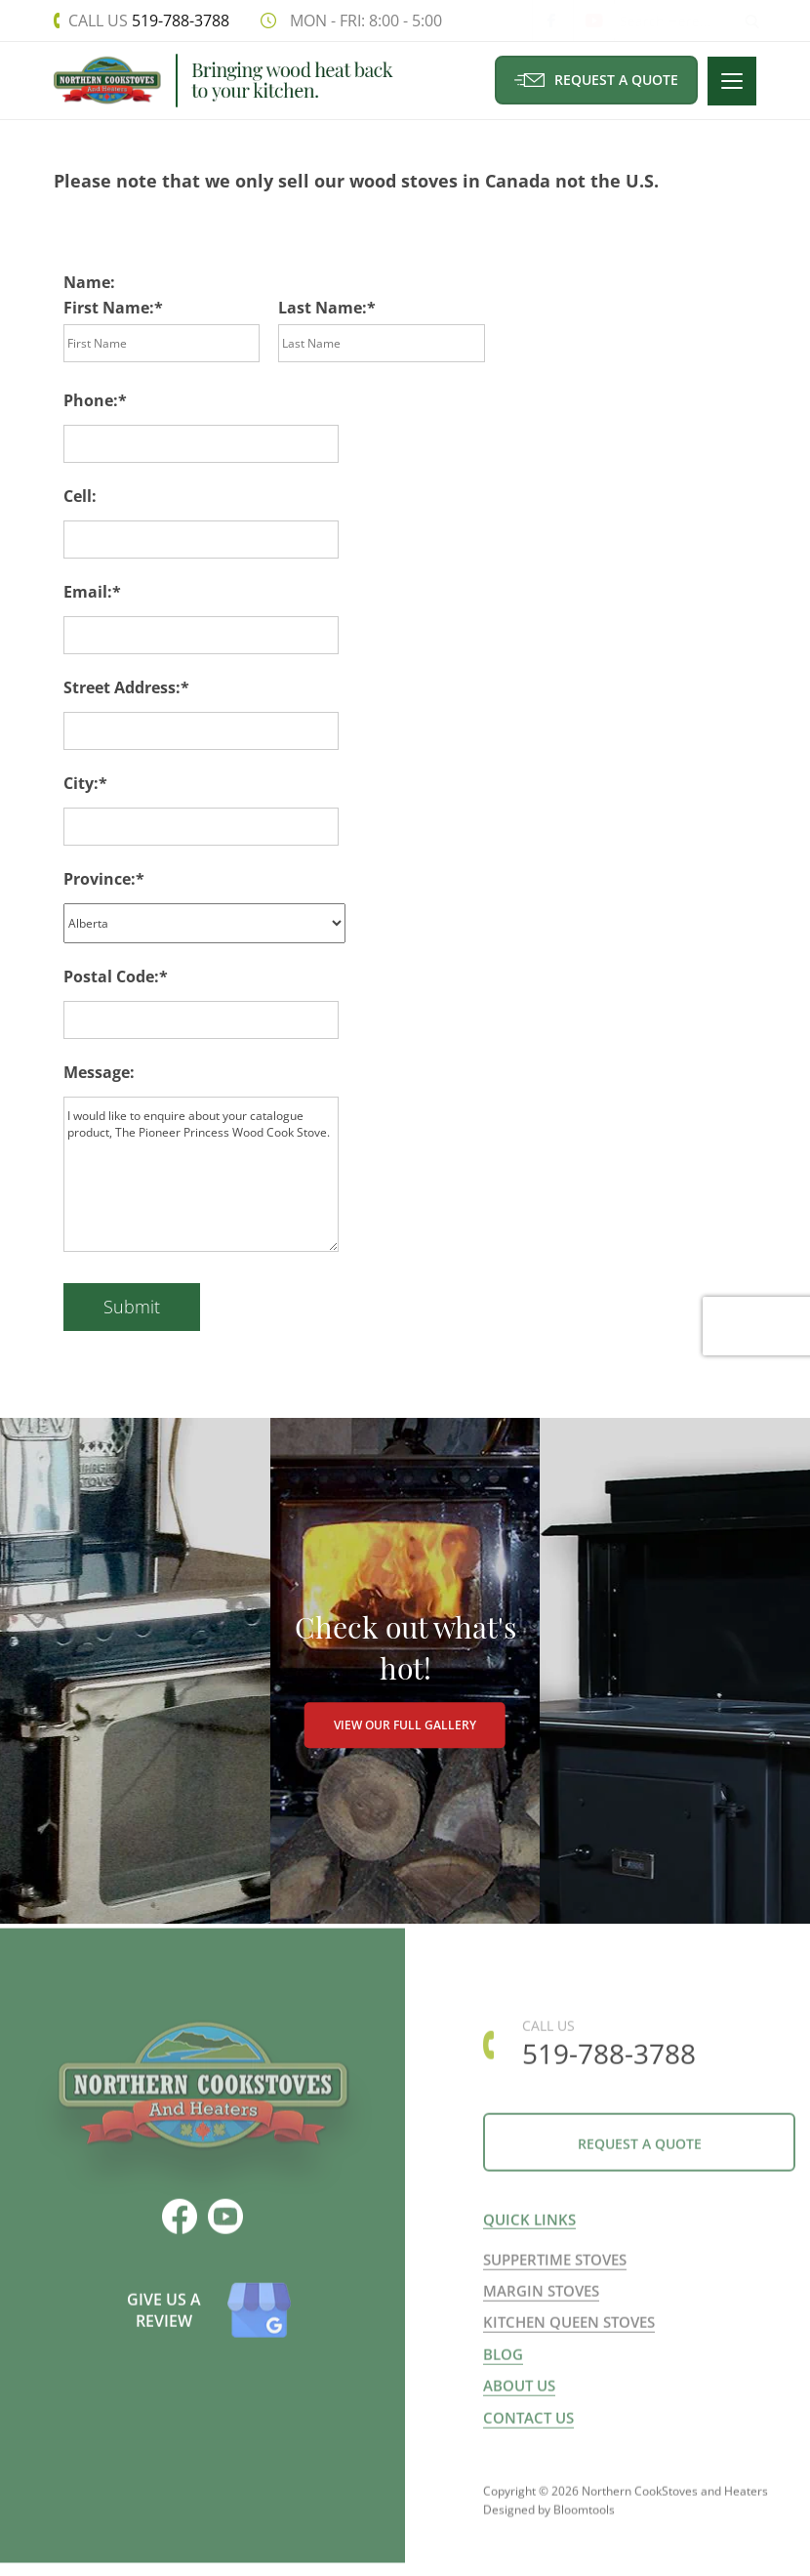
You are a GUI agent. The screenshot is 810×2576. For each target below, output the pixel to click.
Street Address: (122, 688)
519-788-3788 (147, 20)
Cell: (80, 497)
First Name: (108, 308)
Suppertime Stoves (555, 2286)
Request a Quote (597, 79)
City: (81, 784)
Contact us (528, 2444)
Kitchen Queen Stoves (569, 2349)
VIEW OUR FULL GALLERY (405, 1742)
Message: (99, 1072)
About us (519, 2412)
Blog (503, 2380)
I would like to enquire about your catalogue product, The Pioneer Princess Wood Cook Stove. (201, 1174)
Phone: (90, 401)
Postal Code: (111, 976)
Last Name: (322, 308)
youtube (574, 20)
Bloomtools (584, 2545)
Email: (87, 592)
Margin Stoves (541, 2317)
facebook (533, 20)
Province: (99, 880)
